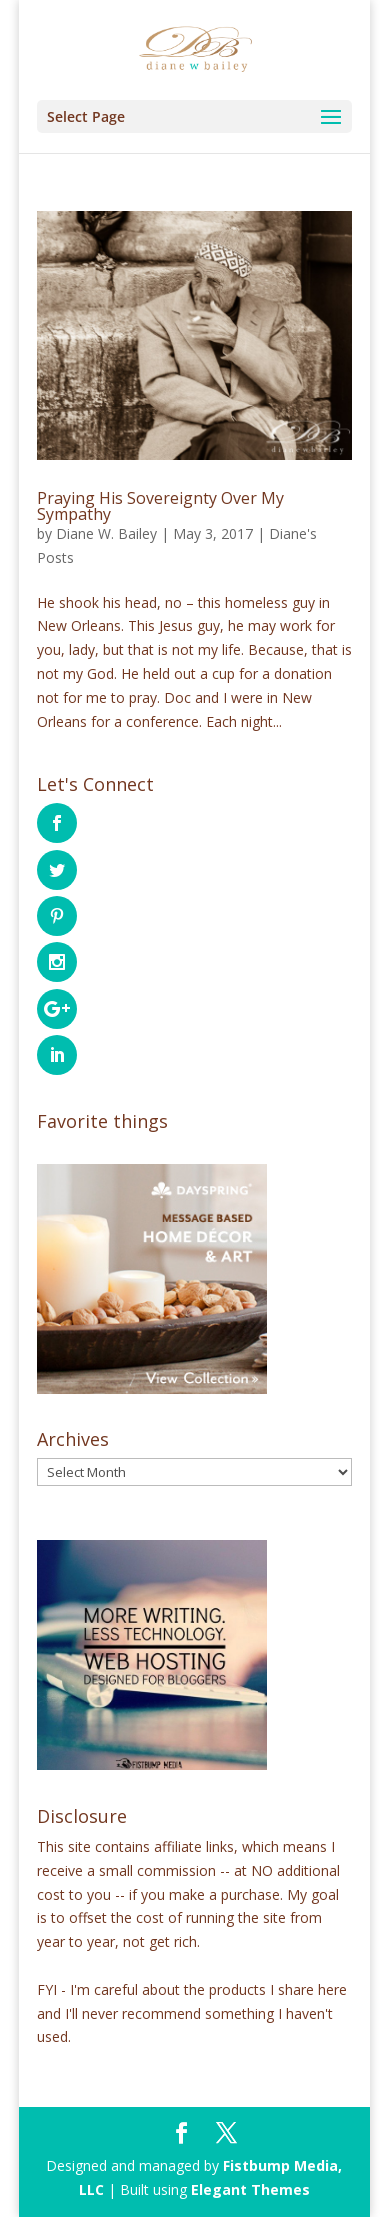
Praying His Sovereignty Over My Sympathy (160, 506)
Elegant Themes (250, 2189)
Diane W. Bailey (106, 533)
